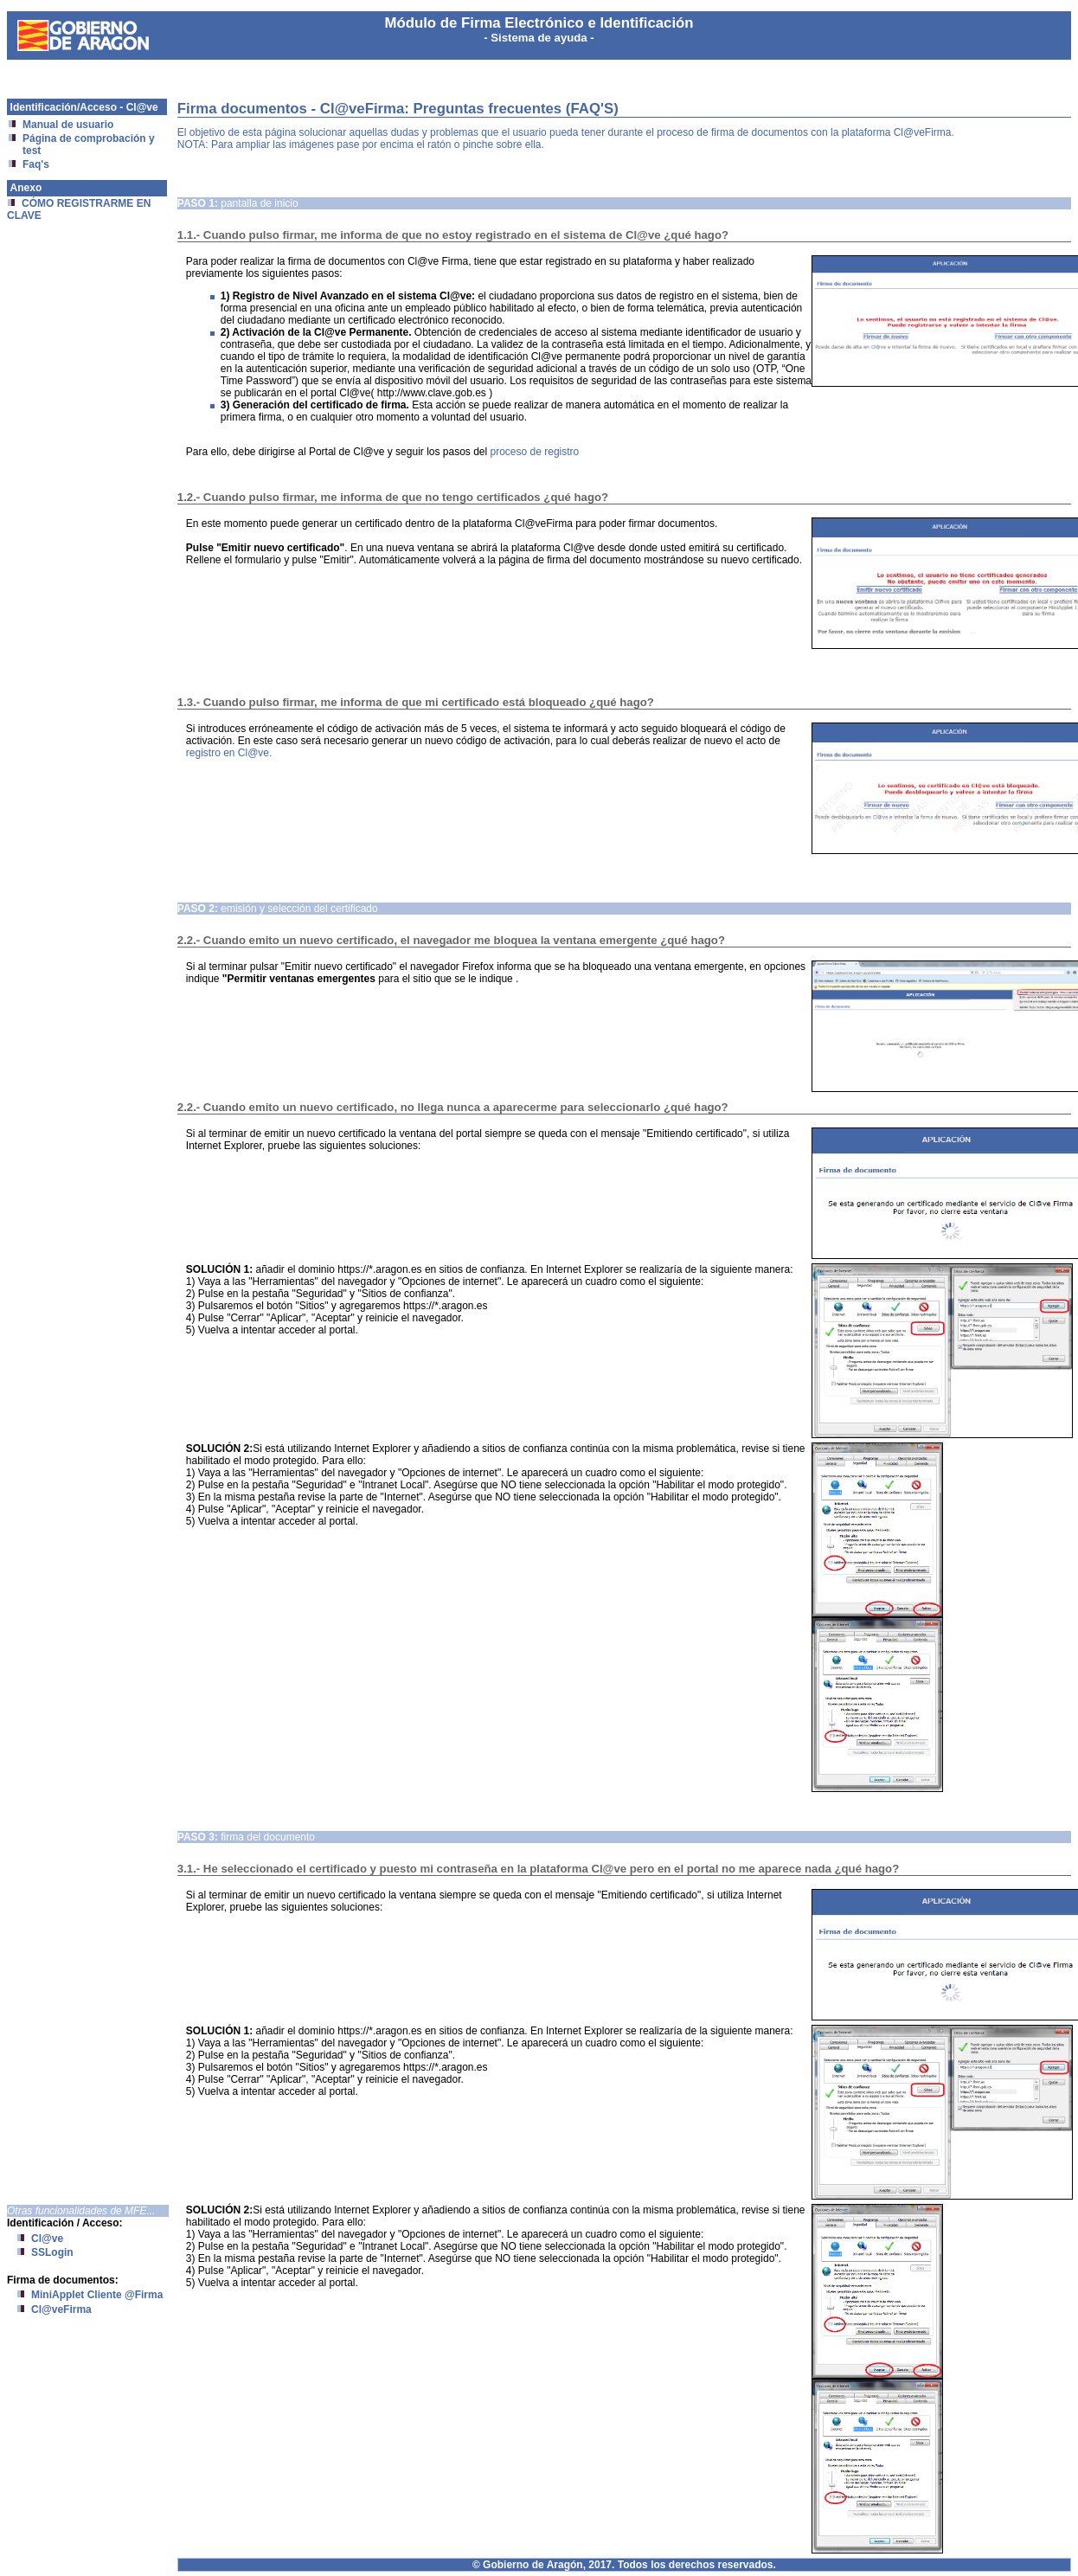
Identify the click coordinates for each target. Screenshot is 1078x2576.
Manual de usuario (67, 125)
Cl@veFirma (61, 2309)
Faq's (35, 164)
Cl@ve (47, 2238)
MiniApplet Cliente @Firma (97, 2295)
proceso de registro (535, 452)
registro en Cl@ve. (229, 753)
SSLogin (52, 2252)
